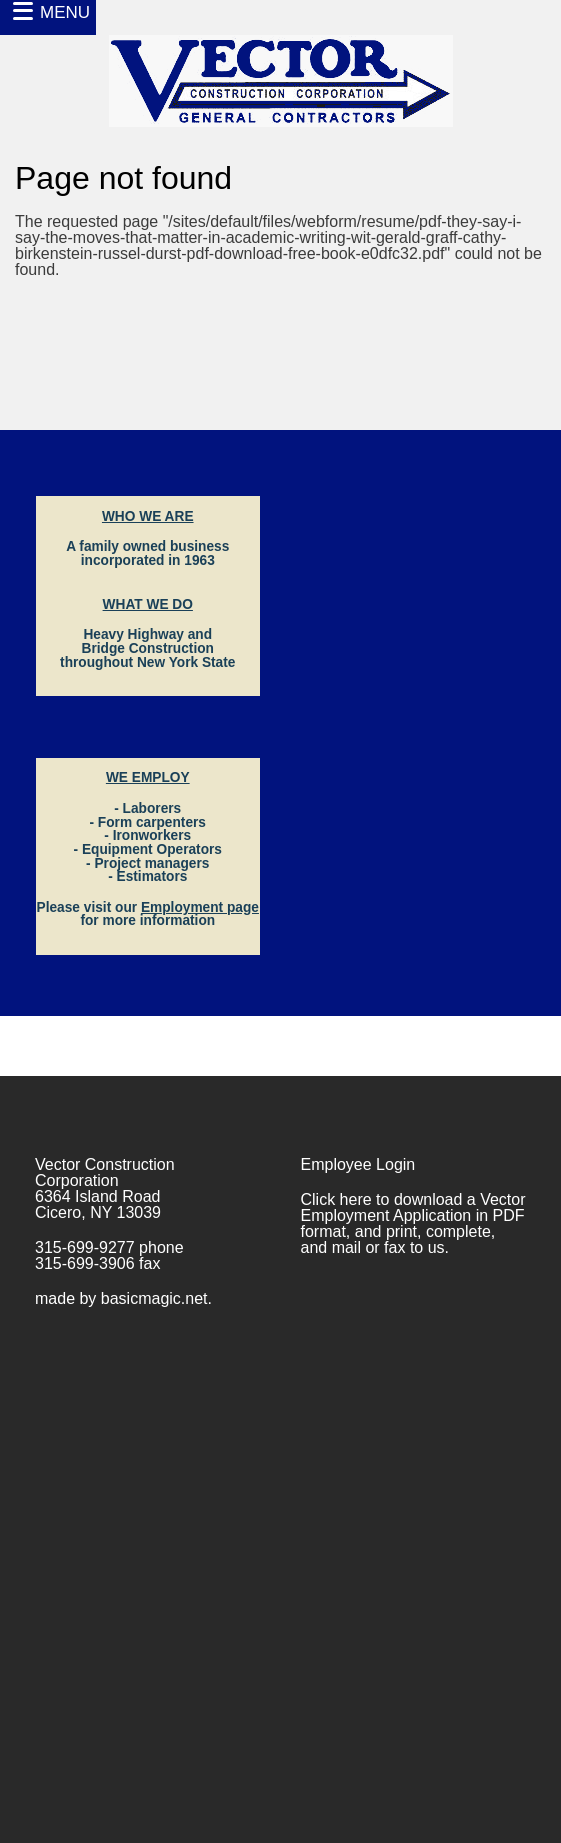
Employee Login (358, 1164)
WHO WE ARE (148, 516)
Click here (336, 1199)
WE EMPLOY (148, 777)
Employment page (200, 907)
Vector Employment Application (413, 1207)
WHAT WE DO (148, 604)
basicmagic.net (154, 1298)
